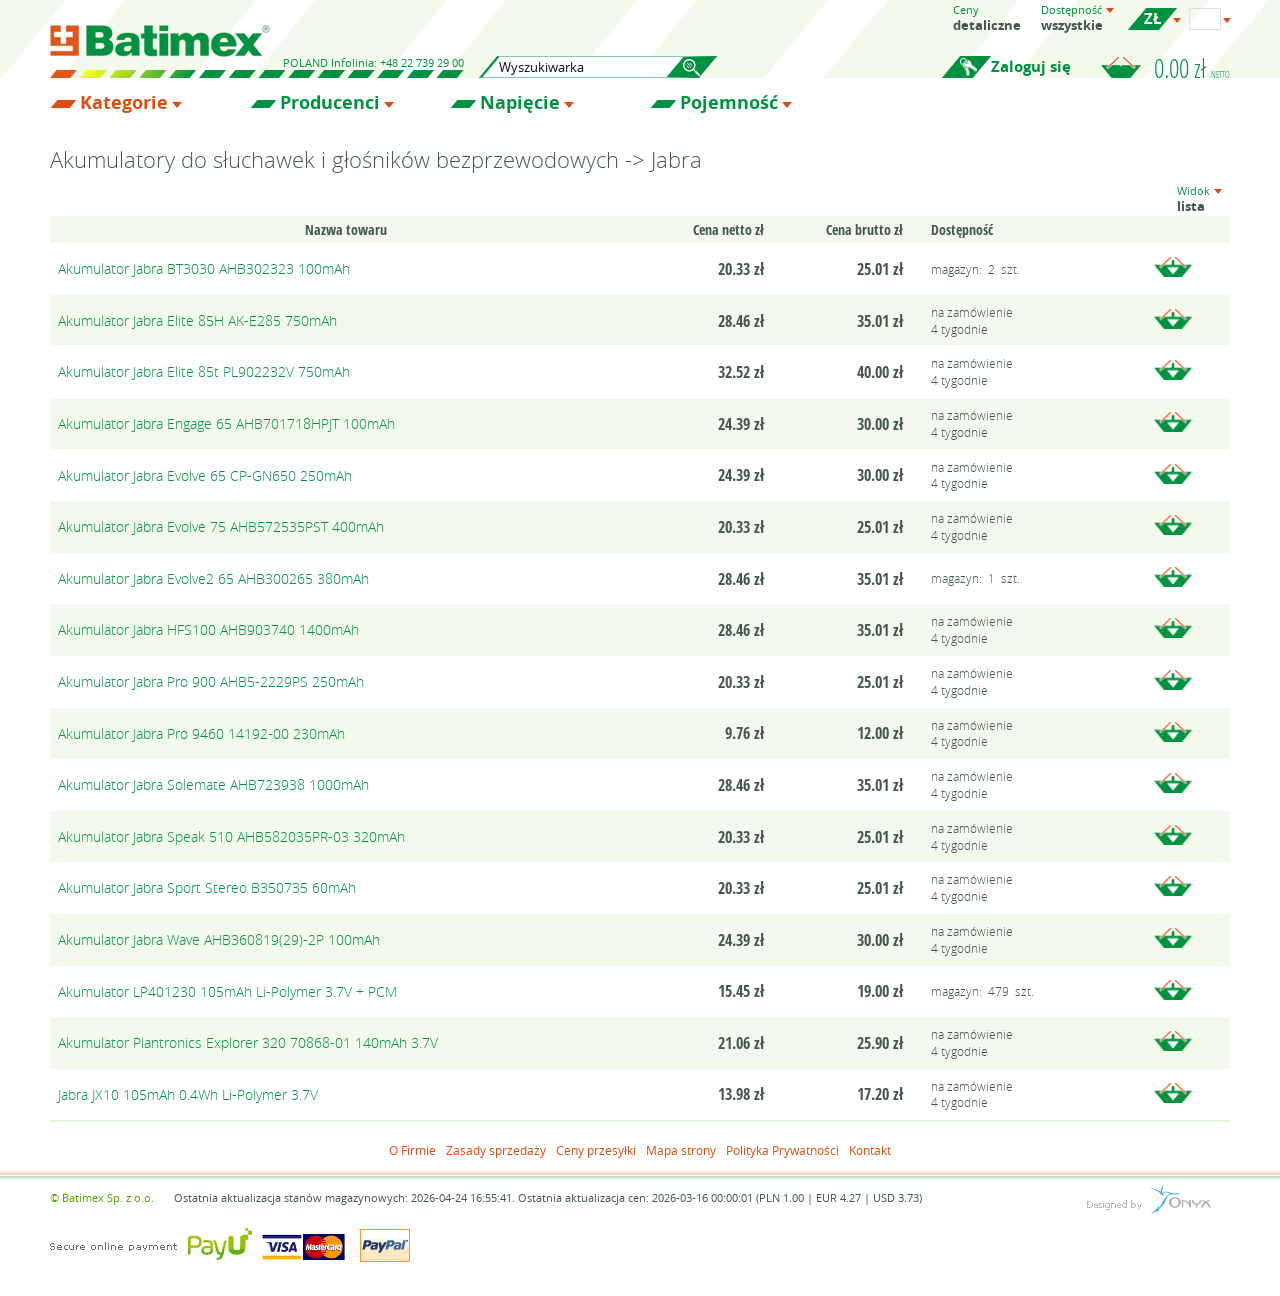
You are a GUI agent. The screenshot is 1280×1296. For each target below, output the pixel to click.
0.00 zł (1192, 68)
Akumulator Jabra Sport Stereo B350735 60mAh (207, 887)
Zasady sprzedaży (496, 1150)
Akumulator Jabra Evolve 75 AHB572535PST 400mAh (221, 526)
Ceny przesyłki (596, 1150)
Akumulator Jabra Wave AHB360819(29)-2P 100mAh (219, 939)
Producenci (330, 103)
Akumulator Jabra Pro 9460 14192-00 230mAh (201, 733)
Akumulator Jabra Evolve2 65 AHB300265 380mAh (213, 578)
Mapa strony (681, 1150)
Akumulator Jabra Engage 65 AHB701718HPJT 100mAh (226, 423)
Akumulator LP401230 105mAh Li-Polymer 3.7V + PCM (227, 991)
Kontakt (870, 1150)
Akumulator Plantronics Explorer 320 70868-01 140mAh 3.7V (248, 1042)
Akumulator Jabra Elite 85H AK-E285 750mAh (197, 320)
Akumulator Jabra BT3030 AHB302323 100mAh (204, 268)
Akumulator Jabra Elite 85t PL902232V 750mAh (204, 371)
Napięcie (520, 103)
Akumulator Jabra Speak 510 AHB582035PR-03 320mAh (231, 836)
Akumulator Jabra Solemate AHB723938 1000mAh (213, 784)
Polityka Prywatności (782, 1150)
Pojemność (729, 103)
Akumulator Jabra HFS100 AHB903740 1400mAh (208, 629)
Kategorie (124, 103)
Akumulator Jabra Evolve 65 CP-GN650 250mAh (205, 475)
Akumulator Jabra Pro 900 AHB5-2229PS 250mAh (211, 681)
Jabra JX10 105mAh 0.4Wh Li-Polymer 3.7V (188, 1094)
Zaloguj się (1031, 66)
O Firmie (412, 1150)
